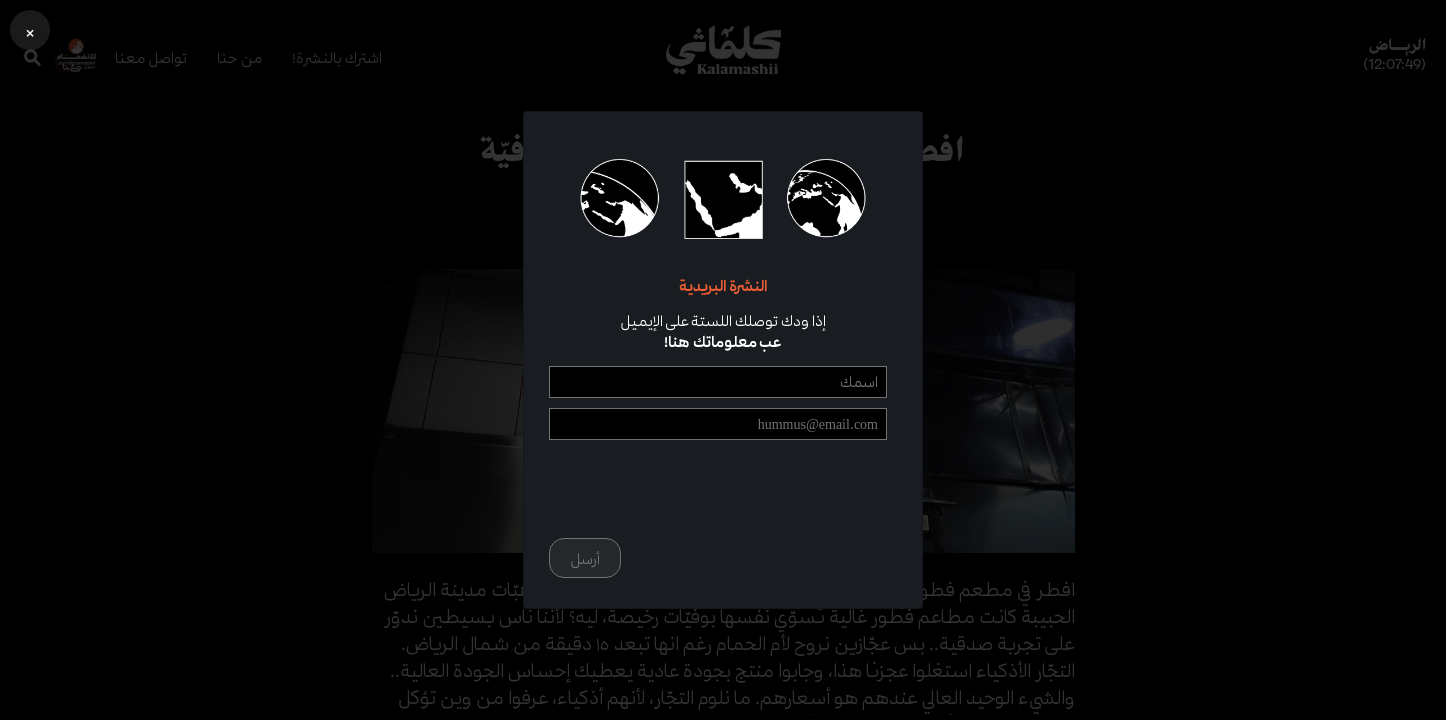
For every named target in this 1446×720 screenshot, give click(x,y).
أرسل (585, 558)
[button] (30, 30)
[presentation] (735, 489)
